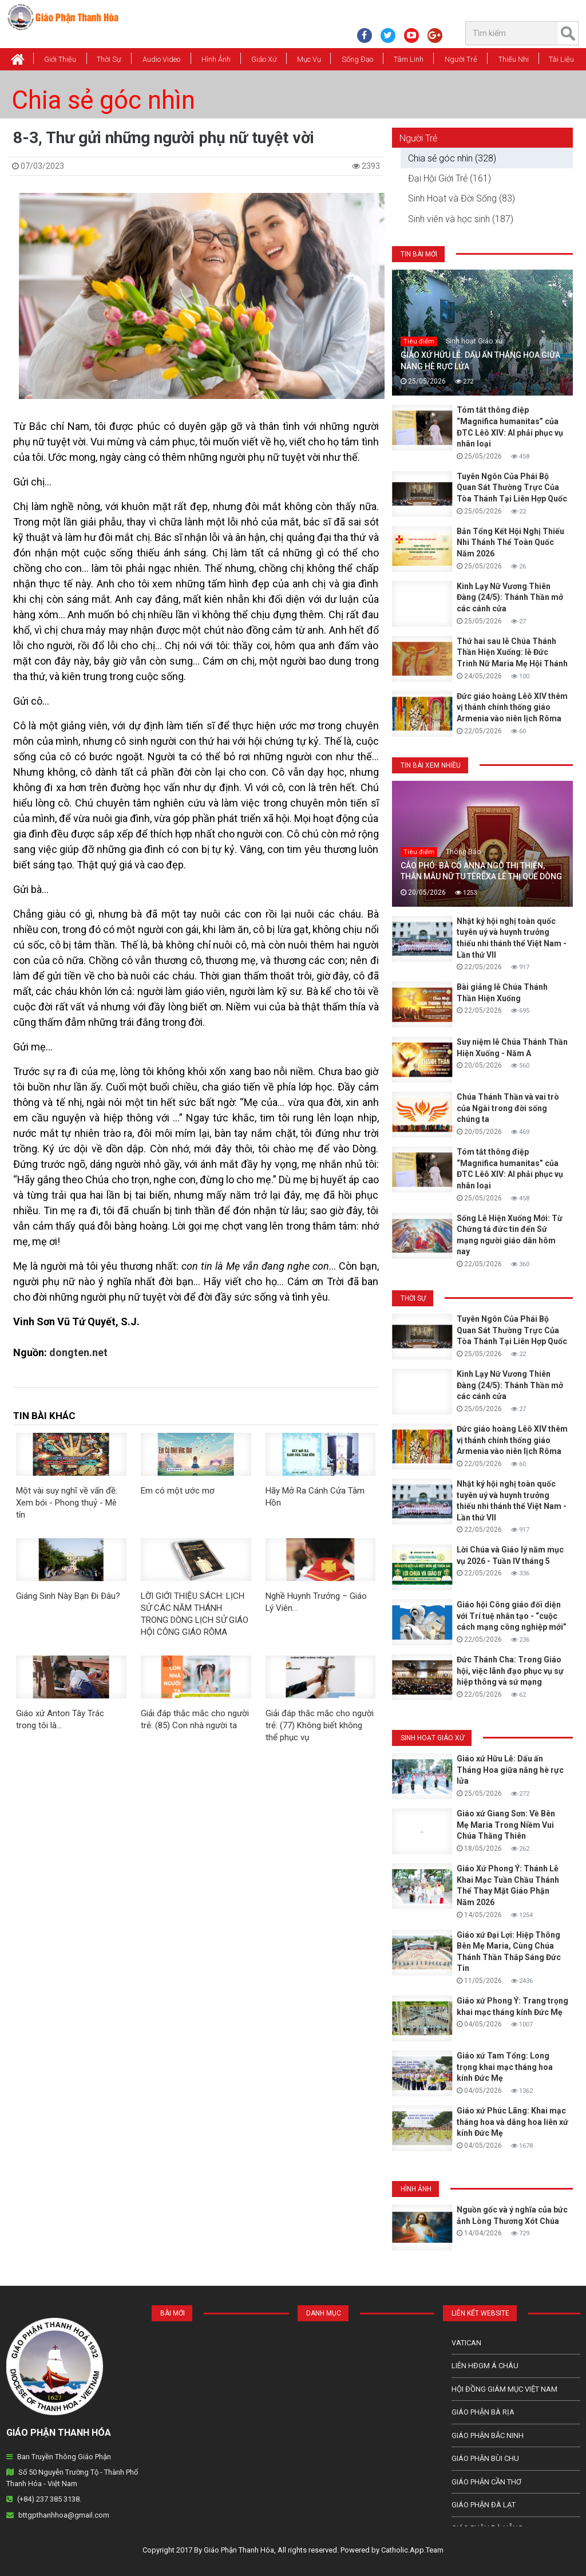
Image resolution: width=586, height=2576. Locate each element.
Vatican (466, 2342)
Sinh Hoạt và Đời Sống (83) (461, 198)
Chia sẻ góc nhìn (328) (452, 158)
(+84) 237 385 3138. (49, 2499)
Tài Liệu (561, 59)
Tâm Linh (408, 59)
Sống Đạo (357, 59)
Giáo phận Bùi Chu (485, 2458)
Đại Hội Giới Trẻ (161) (449, 178)
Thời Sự (109, 59)
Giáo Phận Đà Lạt (484, 2504)
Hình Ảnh (216, 59)
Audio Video (161, 59)
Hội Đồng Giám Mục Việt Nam (504, 2389)
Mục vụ (309, 59)
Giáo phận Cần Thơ (486, 2482)
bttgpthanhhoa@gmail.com (63, 2515)
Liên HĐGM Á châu (485, 2365)
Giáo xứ (264, 59)
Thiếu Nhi (513, 59)
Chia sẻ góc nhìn (103, 100)
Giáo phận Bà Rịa (483, 2412)
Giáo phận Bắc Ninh (488, 2435)
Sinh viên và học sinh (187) (460, 219)
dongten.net (78, 1352)
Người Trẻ (461, 59)
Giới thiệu (60, 59)
